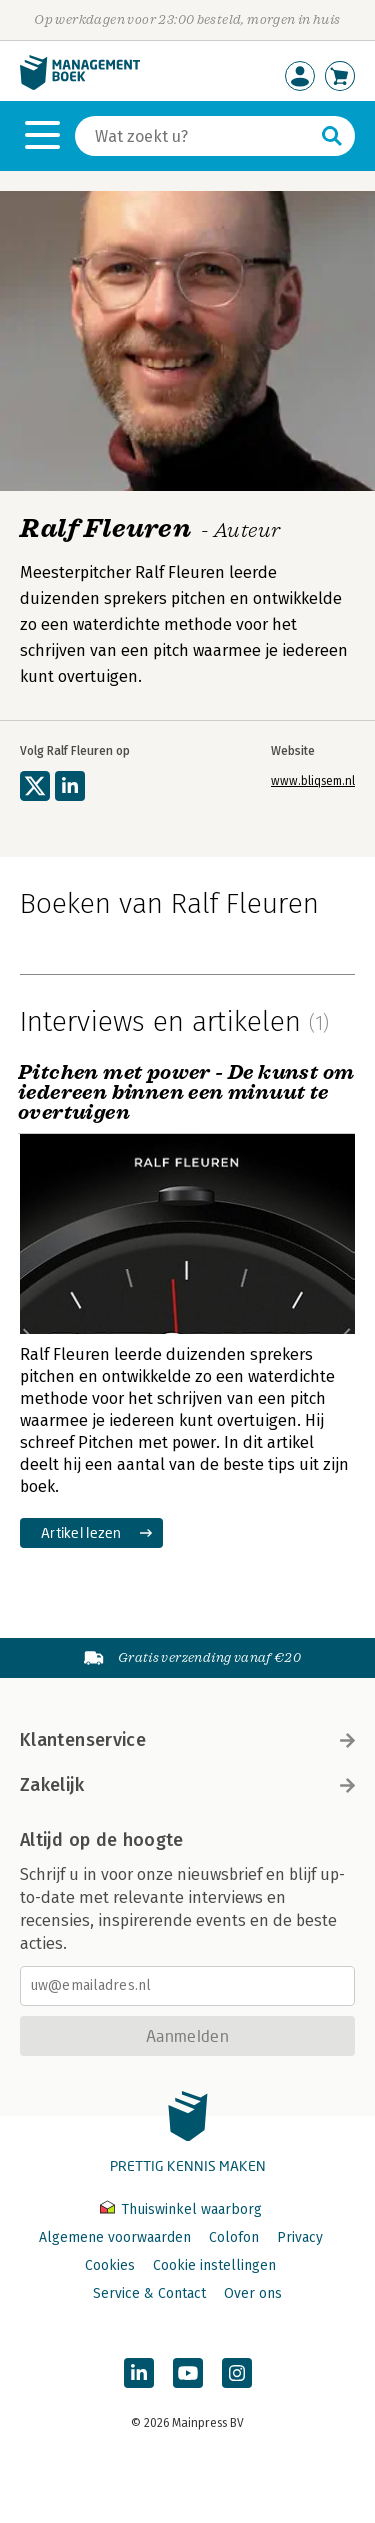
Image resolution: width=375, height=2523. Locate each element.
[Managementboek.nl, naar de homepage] (80, 85)
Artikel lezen (81, 1532)
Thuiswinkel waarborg (181, 2209)
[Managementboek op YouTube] (188, 2373)
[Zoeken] (195, 136)
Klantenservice (187, 1740)
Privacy (300, 2237)
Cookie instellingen (214, 2265)
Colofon (234, 2237)
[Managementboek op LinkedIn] (139, 2373)
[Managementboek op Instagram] (237, 2373)
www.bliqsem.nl (313, 781)
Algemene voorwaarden (115, 2237)
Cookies (110, 2265)
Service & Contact (149, 2293)
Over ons (253, 2293)
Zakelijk (187, 1785)
